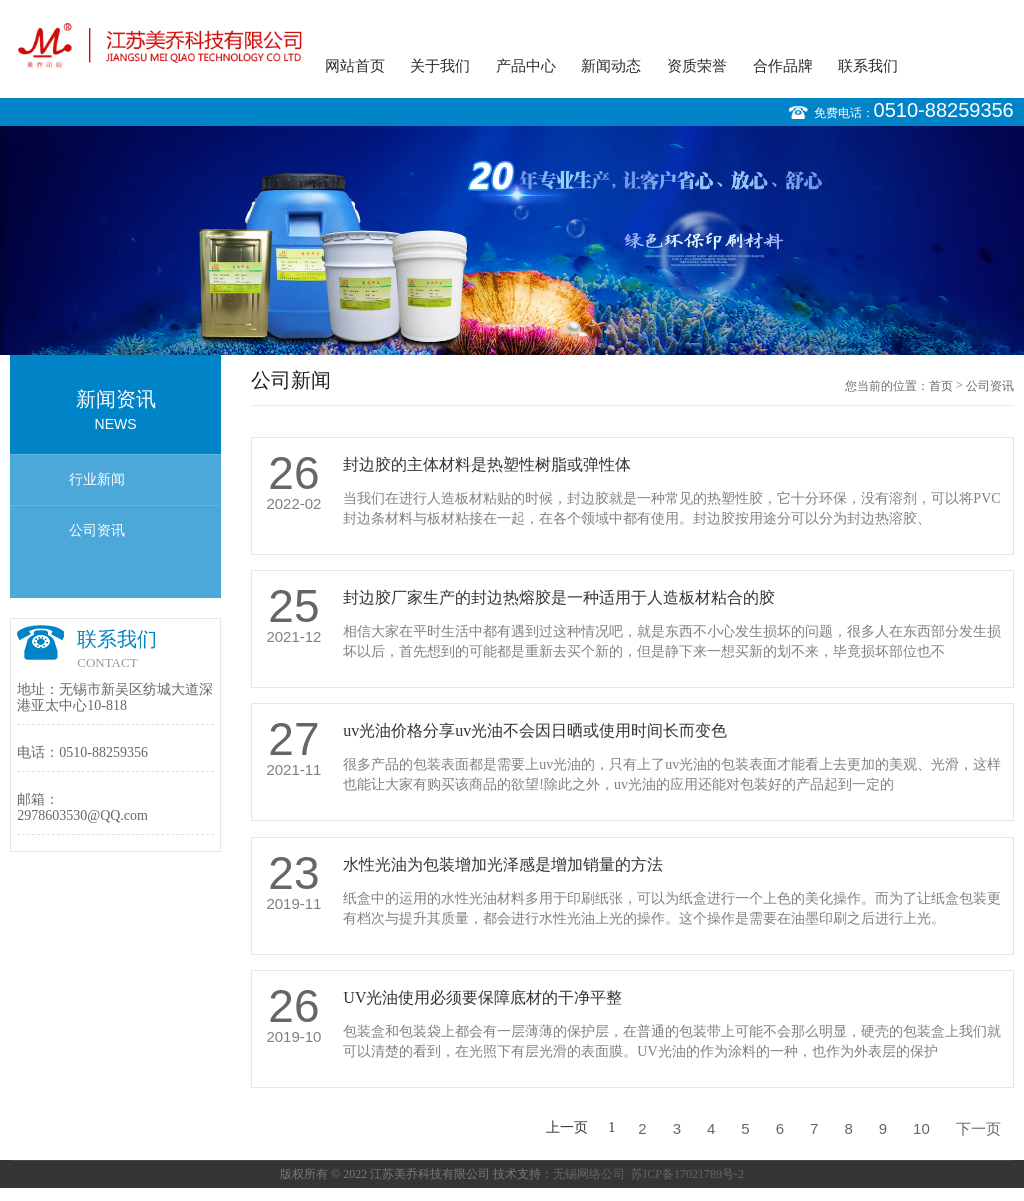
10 (921, 1128)
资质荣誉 (697, 66)
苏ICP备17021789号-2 (687, 1174)
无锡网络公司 (589, 1174)
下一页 (978, 1128)
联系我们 (868, 66)
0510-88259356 (944, 110)
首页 (941, 386)
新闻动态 (611, 66)
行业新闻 (97, 479)
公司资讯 (97, 530)
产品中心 (526, 66)
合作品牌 (783, 66)
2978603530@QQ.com (82, 815)
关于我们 (440, 66)
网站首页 (355, 66)
